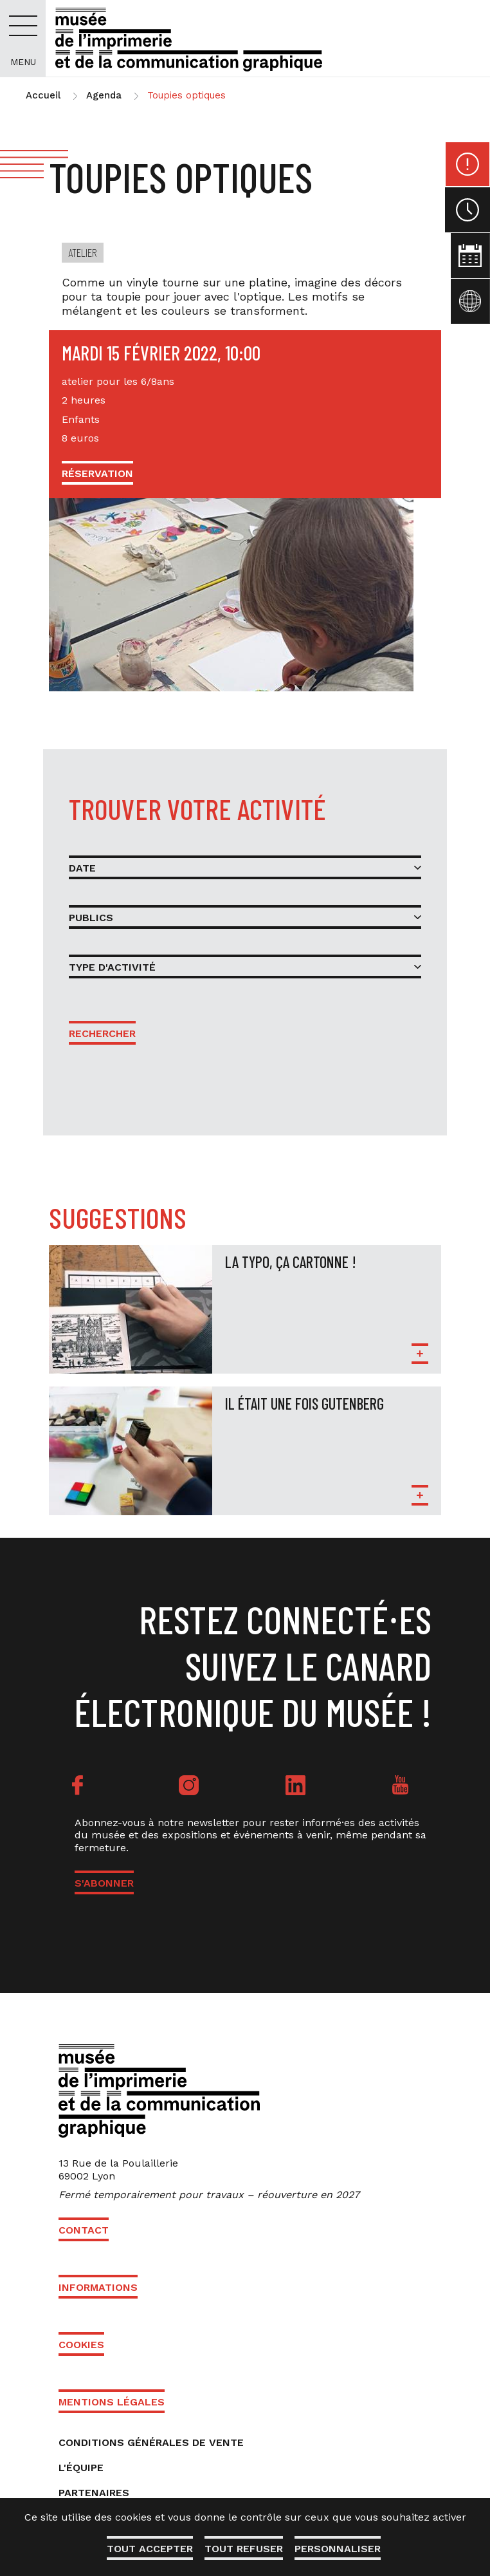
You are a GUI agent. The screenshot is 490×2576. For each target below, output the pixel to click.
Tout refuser (243, 2549)
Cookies (81, 2344)
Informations (98, 2287)
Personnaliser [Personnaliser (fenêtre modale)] (339, 2549)
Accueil (43, 95)
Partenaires (94, 2493)
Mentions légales (112, 2402)
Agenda (104, 95)
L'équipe (81, 2467)
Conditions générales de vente (151, 2442)
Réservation (97, 473)
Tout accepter (148, 2549)
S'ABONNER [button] (104, 1883)
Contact (84, 2230)
